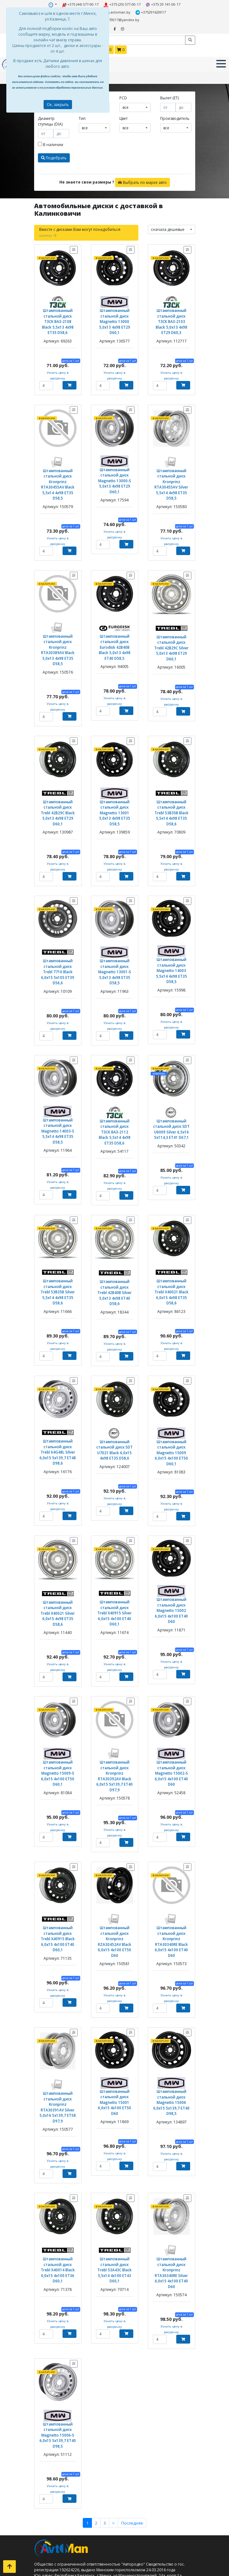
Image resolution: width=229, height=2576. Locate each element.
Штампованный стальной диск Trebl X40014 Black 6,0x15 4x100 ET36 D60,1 (58, 2145)
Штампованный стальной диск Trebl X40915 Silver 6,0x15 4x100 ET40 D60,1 (115, 1530)
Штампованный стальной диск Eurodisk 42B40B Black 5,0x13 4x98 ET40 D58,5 (114, 620)
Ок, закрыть (58, 104)
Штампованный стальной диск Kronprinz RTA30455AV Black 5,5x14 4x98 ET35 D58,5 (57, 465)
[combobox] (135, 97)
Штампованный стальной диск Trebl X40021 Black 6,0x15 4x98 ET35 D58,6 (172, 1230)
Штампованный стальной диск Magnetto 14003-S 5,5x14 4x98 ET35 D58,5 (58, 1080)
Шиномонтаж (60, 2533)
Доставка (55, 2522)
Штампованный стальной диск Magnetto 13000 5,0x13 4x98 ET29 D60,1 (114, 310)
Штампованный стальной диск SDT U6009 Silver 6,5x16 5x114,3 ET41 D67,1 (171, 1078)
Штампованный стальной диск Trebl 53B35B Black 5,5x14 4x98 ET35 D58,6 (172, 775)
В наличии (50, 135)
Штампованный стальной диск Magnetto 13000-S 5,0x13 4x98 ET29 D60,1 (114, 461)
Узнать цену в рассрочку (57, 355)
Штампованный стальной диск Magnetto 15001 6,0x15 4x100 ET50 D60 (114, 1985)
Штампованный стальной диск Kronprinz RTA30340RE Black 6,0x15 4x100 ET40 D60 (171, 1837)
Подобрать (54, 148)
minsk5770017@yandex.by (166, 11)
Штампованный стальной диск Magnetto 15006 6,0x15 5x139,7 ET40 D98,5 (171, 1988)
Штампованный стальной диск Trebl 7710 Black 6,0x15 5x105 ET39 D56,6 (58, 926)
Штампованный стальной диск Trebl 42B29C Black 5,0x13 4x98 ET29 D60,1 (58, 775)
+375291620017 (123, 11)
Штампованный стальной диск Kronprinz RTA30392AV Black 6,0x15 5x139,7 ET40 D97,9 (114, 1683)
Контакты (55, 2516)
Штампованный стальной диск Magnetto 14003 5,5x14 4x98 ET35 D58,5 (171, 927)
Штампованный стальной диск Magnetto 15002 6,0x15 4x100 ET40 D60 (171, 1528)
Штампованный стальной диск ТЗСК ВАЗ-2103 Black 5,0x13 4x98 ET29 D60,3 (171, 308)
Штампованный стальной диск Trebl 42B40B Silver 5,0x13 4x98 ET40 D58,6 (115, 1231)
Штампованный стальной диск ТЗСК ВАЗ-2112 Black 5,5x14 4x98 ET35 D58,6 (114, 1078)
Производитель (175, 108)
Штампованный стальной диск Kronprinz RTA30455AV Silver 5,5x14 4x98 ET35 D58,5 (171, 465)
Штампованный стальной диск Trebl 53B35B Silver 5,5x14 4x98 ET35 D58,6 (58, 1230)
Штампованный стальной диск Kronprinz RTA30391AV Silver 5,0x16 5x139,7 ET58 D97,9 (57, 1992)
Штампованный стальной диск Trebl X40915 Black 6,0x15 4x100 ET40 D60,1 (58, 1835)
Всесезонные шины (65, 2494)
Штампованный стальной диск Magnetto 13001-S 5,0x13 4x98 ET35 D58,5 (114, 928)
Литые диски (58, 2505)
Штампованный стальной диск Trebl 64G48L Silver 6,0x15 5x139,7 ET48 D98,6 (58, 1377)
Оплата (53, 2528)
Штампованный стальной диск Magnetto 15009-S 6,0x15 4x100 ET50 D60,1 (58, 1680)
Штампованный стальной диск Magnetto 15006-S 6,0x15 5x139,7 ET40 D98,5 (57, 2299)
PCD (123, 88)
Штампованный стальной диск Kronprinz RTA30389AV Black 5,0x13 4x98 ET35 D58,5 (57, 622)
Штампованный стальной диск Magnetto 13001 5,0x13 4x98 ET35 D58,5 (114, 777)
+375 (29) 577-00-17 (122, 4)
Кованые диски (61, 2511)
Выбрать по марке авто (142, 172)
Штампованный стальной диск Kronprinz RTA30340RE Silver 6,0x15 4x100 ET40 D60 (171, 2147)
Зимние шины (60, 2488)
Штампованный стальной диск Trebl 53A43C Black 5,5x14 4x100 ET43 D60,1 (115, 2145)
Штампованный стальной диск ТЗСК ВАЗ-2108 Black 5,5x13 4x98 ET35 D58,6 (57, 308)
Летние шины (60, 2482)
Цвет (123, 108)
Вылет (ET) (169, 88)
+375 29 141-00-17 (161, 4)
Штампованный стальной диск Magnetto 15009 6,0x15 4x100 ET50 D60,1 (171, 1380)
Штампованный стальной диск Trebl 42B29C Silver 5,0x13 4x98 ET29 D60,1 (172, 618)
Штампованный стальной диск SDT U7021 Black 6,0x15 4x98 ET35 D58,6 (115, 1377)
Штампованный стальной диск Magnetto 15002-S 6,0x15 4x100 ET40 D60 (171, 1678)
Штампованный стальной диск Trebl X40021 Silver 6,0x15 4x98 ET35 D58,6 (58, 1530)
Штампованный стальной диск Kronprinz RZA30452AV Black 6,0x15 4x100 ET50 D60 (114, 1837)
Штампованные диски (67, 2499)
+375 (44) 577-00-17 (81, 4)
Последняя (131, 2380)
